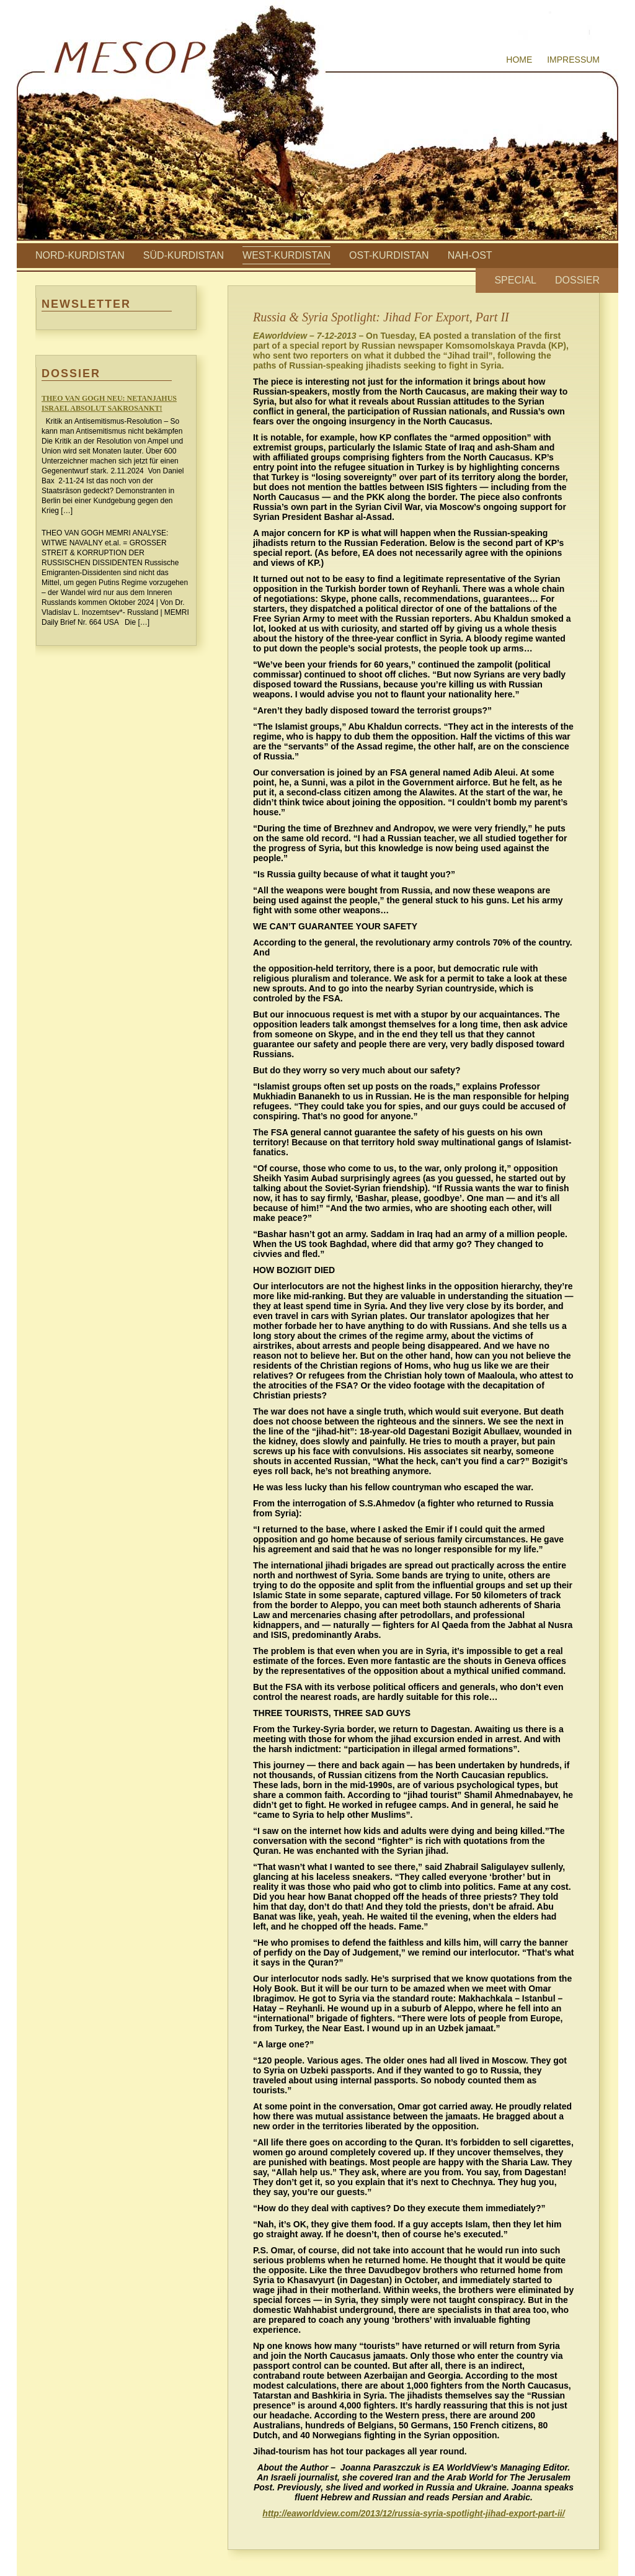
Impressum (573, 60)
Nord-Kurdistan (80, 255)
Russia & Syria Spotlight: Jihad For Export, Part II (381, 317)
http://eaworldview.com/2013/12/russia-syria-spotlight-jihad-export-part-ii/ (413, 2513)
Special (515, 280)
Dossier (577, 280)
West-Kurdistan (286, 255)
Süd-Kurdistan (183, 255)
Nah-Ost (470, 255)
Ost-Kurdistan (389, 255)
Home (519, 60)
